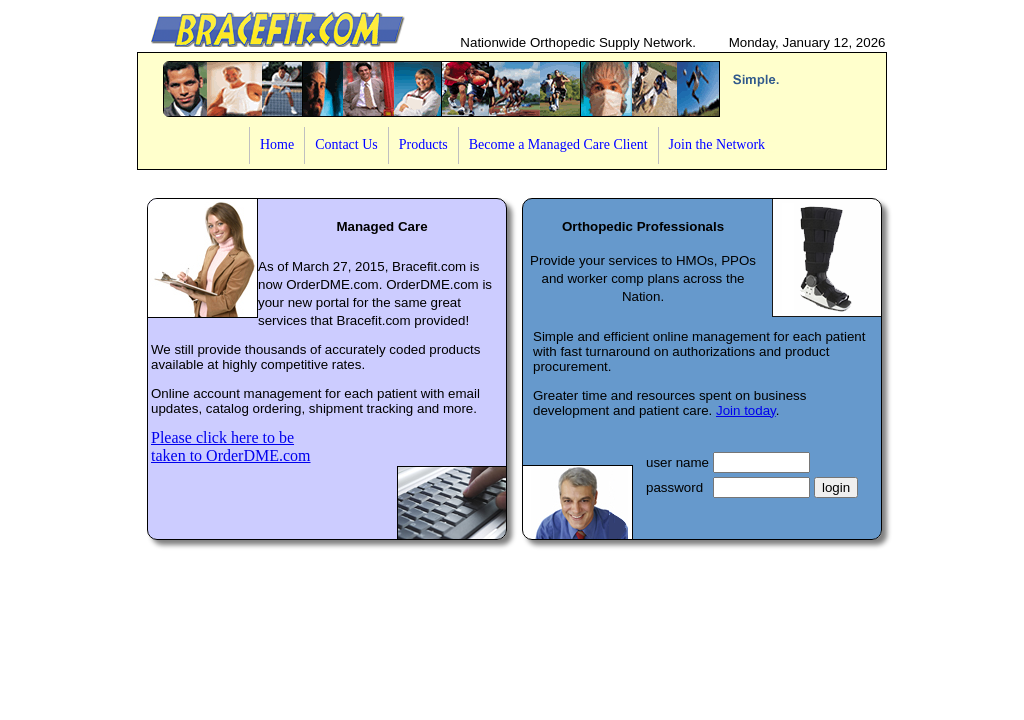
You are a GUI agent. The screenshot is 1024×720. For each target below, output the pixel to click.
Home (277, 144)
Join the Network (717, 144)
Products (423, 144)
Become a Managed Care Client (558, 144)
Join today (746, 410)
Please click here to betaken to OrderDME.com (231, 446)
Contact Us (346, 144)
